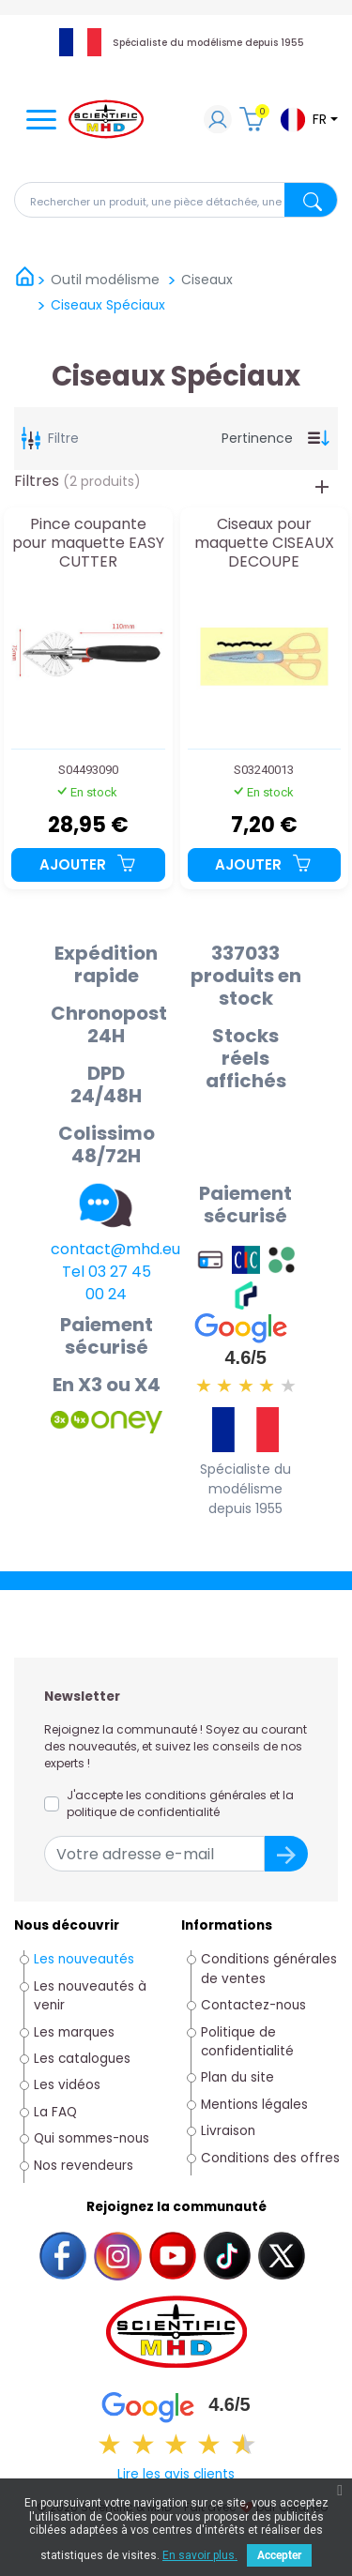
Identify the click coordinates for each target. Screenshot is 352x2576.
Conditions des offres (272, 2158)
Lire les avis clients (176, 2474)
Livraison (228, 2131)
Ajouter (88, 864)
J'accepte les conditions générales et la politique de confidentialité (180, 1803)
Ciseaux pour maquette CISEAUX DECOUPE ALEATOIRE (264, 542)
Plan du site (237, 2077)
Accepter (279, 2555)
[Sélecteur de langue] (308, 119)
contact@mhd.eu (115, 1249)
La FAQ (55, 2112)
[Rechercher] (176, 200)
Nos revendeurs (83, 2165)
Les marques (74, 2032)
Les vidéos (67, 2085)
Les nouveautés (84, 1959)
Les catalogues (82, 2059)
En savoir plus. (199, 2555)
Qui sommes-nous (91, 2138)
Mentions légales (254, 2105)
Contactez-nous (253, 2005)
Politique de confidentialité (247, 2041)
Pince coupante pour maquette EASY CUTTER (88, 542)
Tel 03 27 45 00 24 (106, 1283)
